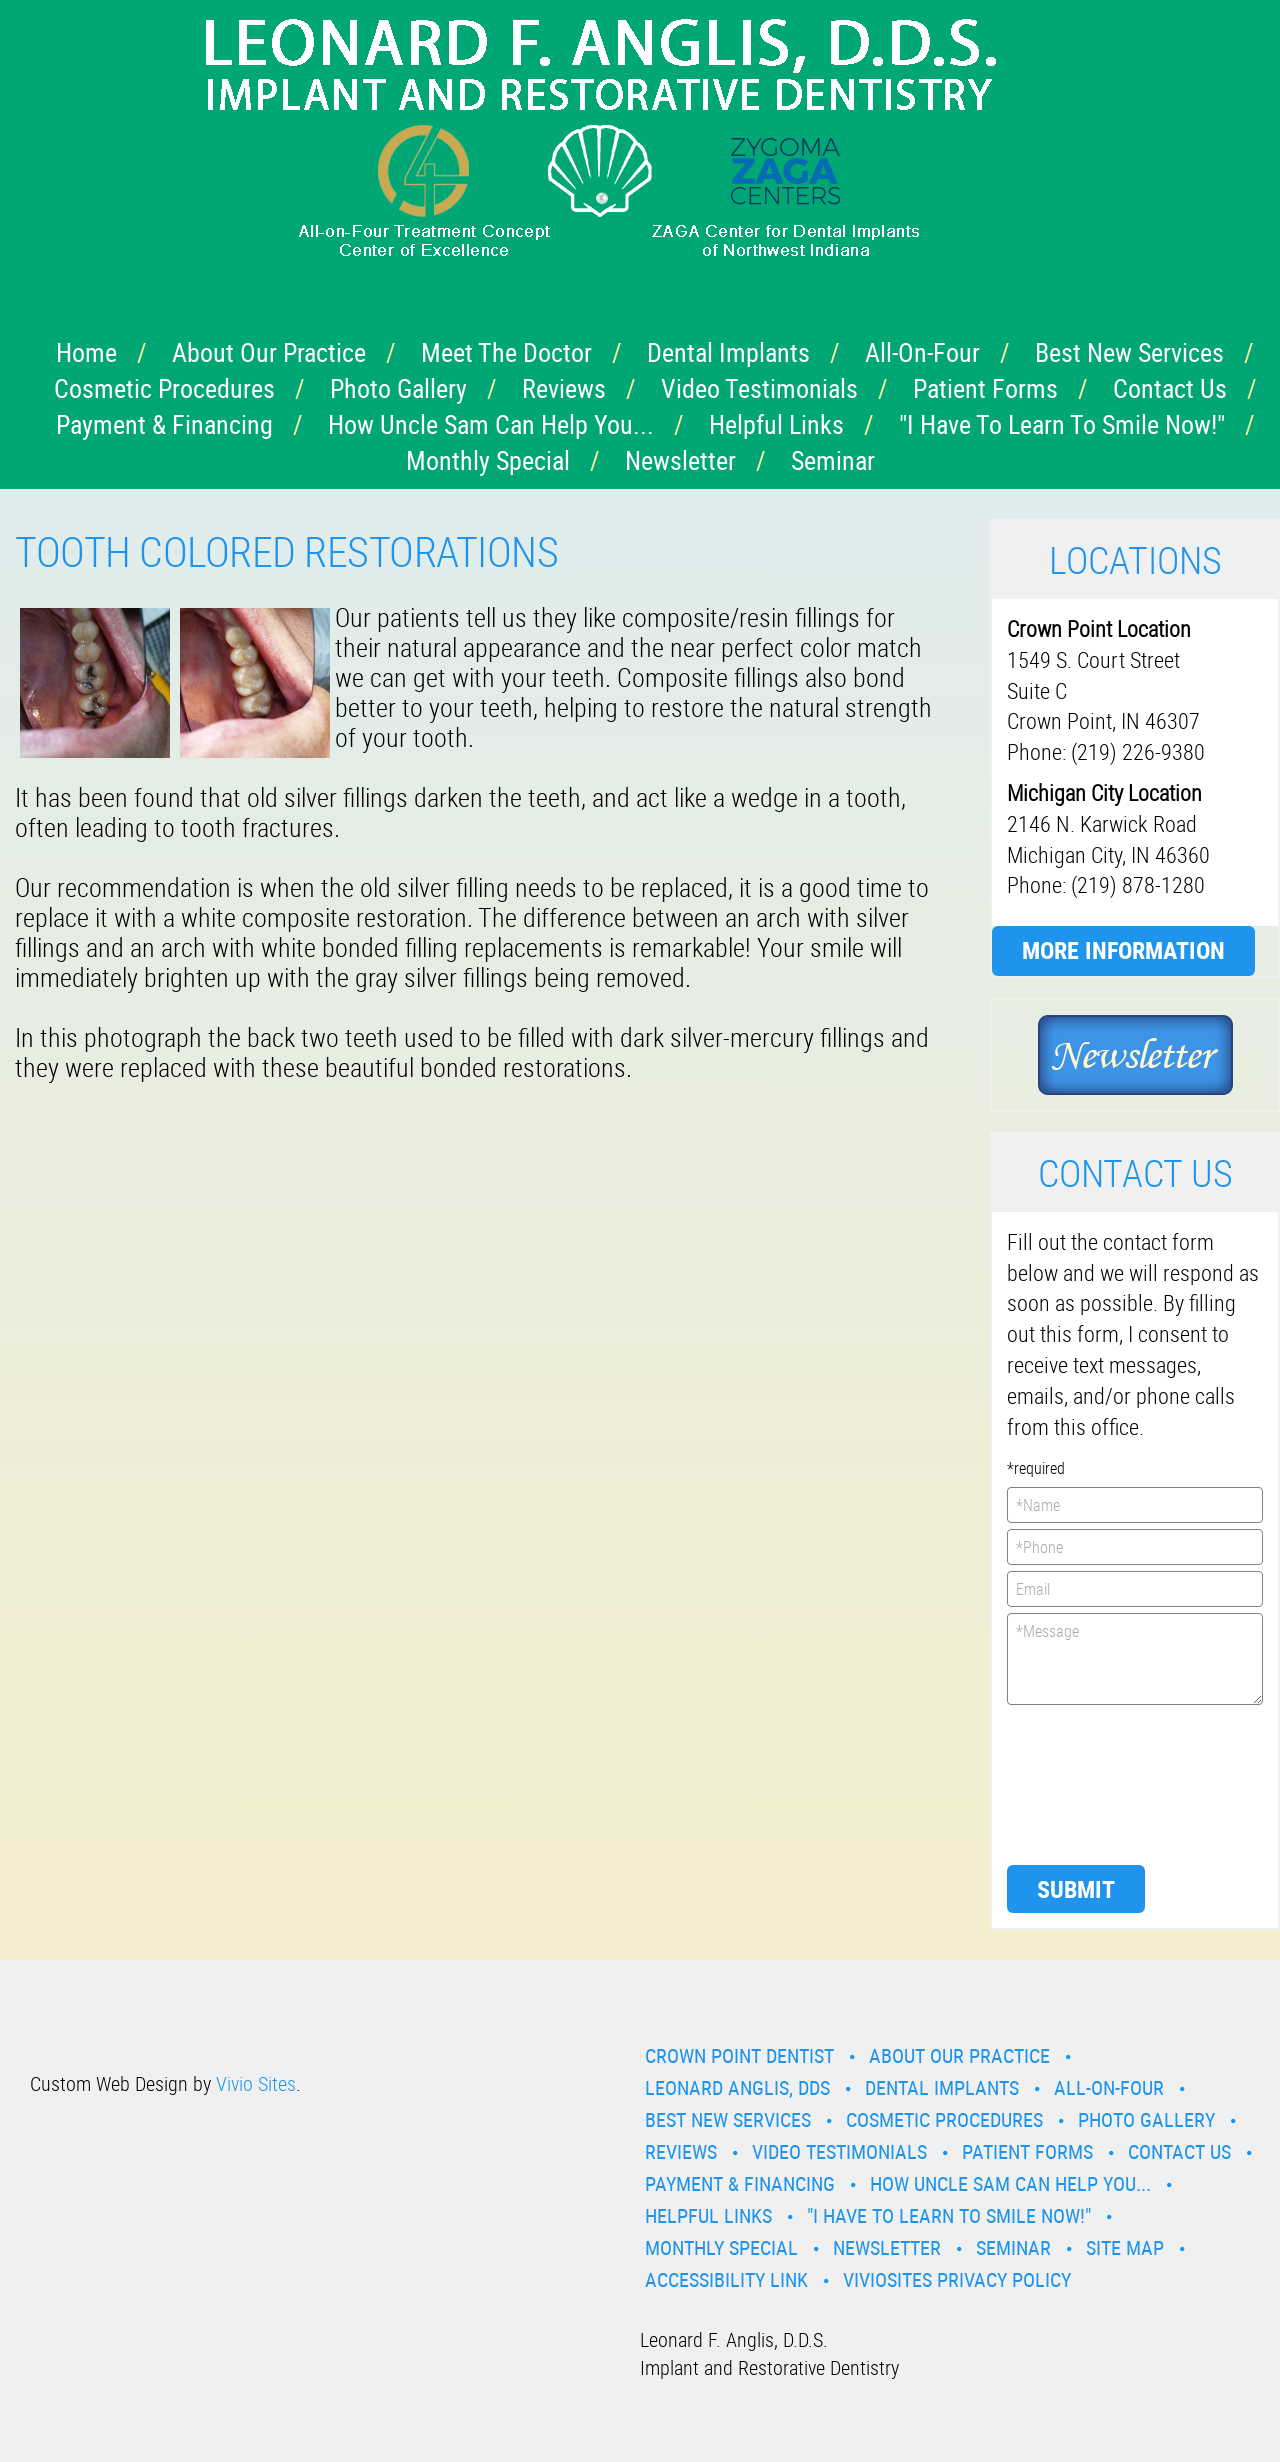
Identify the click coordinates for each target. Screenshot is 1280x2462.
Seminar (833, 460)
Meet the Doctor (506, 352)
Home (86, 352)
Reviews (564, 388)
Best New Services (1129, 352)
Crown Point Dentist (739, 2055)
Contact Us (1170, 388)
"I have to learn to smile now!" (1062, 424)
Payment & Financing (164, 424)
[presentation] (1089, 1783)
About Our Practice (269, 352)
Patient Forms (985, 388)
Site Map (1125, 2247)
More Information (1123, 950)
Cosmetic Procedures (164, 388)
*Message (1135, 1659)
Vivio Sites (256, 2083)
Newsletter (680, 460)
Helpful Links (776, 424)
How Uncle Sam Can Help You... (491, 424)
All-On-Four (922, 352)
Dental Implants (728, 352)
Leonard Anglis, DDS (737, 2087)
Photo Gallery (398, 388)
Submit (1076, 1889)
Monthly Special (488, 460)
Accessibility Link (726, 2279)
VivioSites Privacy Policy (957, 2279)
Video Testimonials (759, 388)
